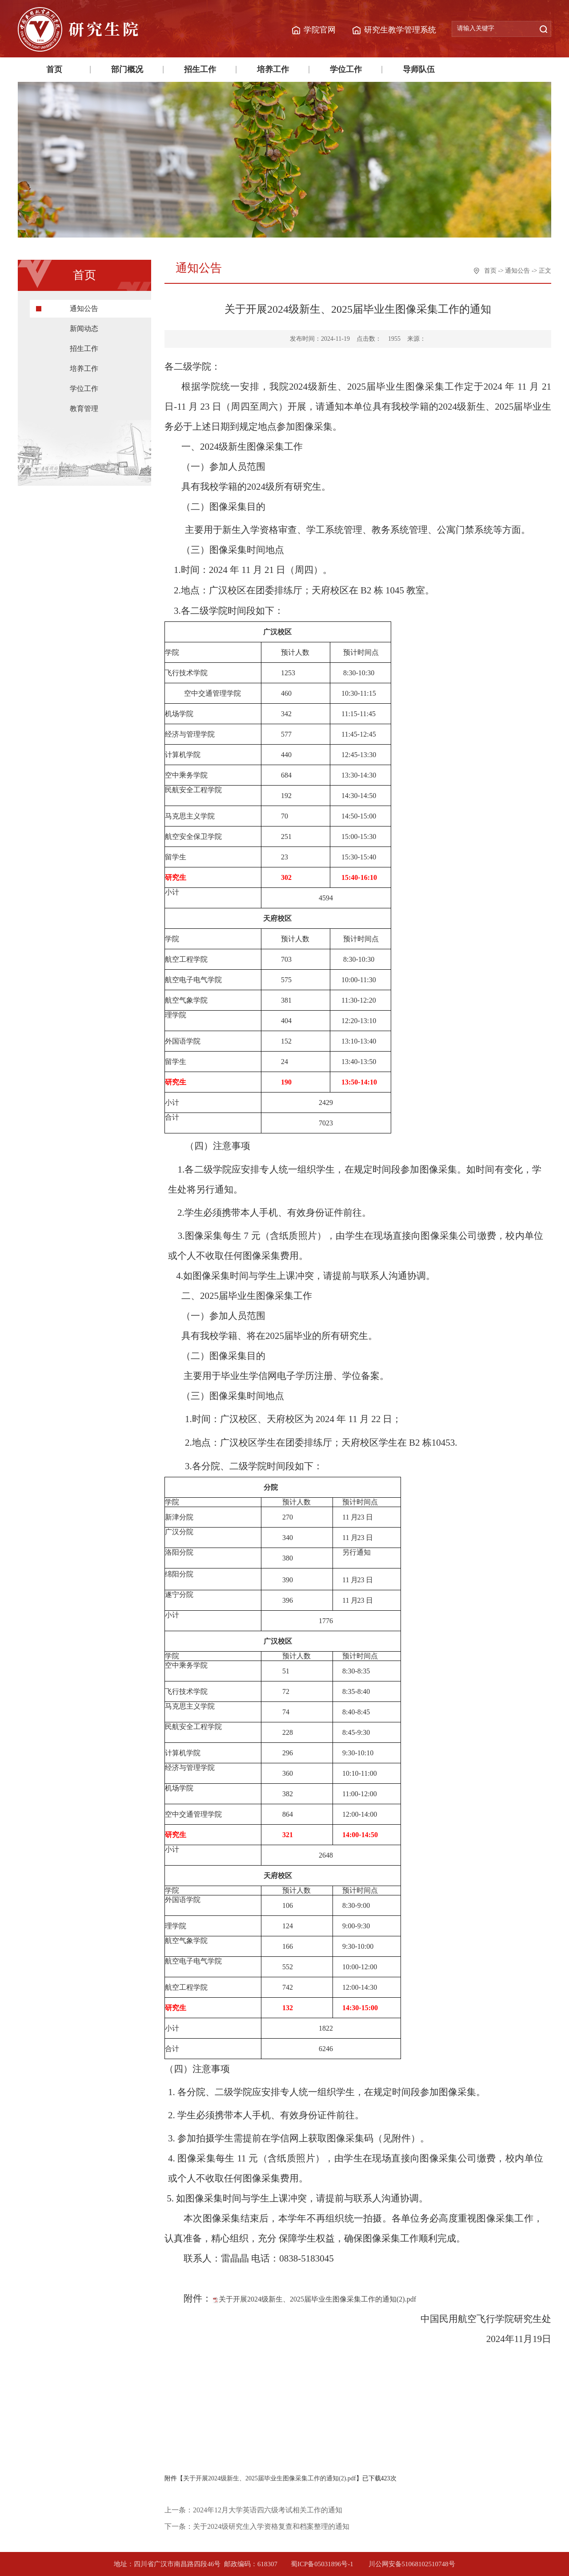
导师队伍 (419, 69)
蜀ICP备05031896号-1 (323, 2564)
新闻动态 (84, 328)
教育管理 (84, 408)
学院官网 (320, 29)
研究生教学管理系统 (400, 29)
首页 (54, 69)
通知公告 (84, 308)
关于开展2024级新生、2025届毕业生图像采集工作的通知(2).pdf (317, 2299)
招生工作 (200, 69)
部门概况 (127, 69)
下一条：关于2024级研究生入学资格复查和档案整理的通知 (256, 2526)
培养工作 (273, 69)
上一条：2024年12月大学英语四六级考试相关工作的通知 (253, 2510)
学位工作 (346, 69)
